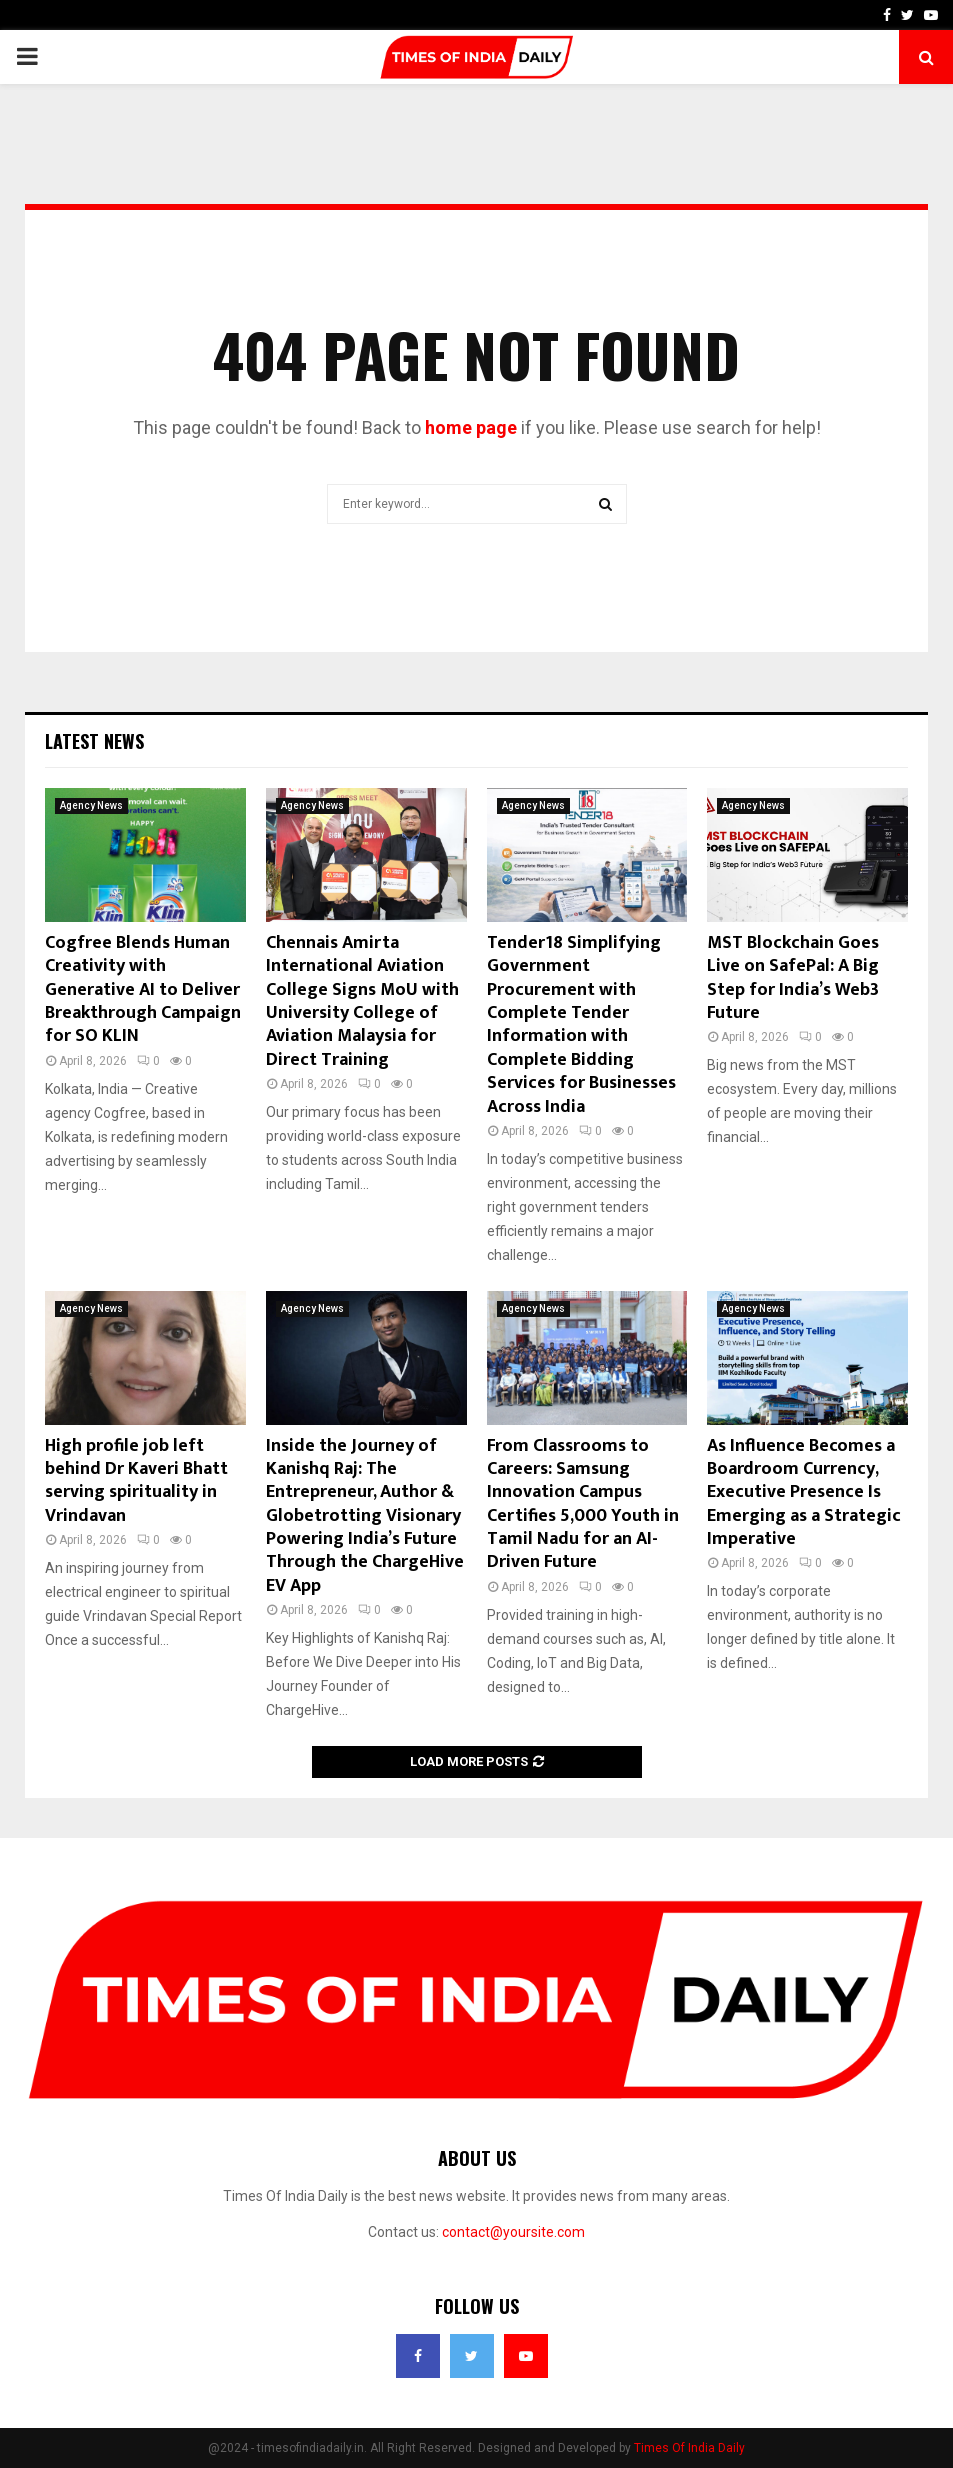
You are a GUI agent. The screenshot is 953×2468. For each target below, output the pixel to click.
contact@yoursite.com (513, 2232)
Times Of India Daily (689, 2448)
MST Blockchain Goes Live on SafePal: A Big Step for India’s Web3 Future (793, 978)
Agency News (91, 805)
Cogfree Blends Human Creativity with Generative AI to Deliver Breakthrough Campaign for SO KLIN (143, 990)
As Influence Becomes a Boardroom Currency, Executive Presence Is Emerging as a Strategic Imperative (804, 1493)
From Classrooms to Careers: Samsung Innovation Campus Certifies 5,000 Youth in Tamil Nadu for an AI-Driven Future (583, 1504)
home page (471, 427)
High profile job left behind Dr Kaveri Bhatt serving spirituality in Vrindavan (136, 1481)
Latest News (94, 741)
